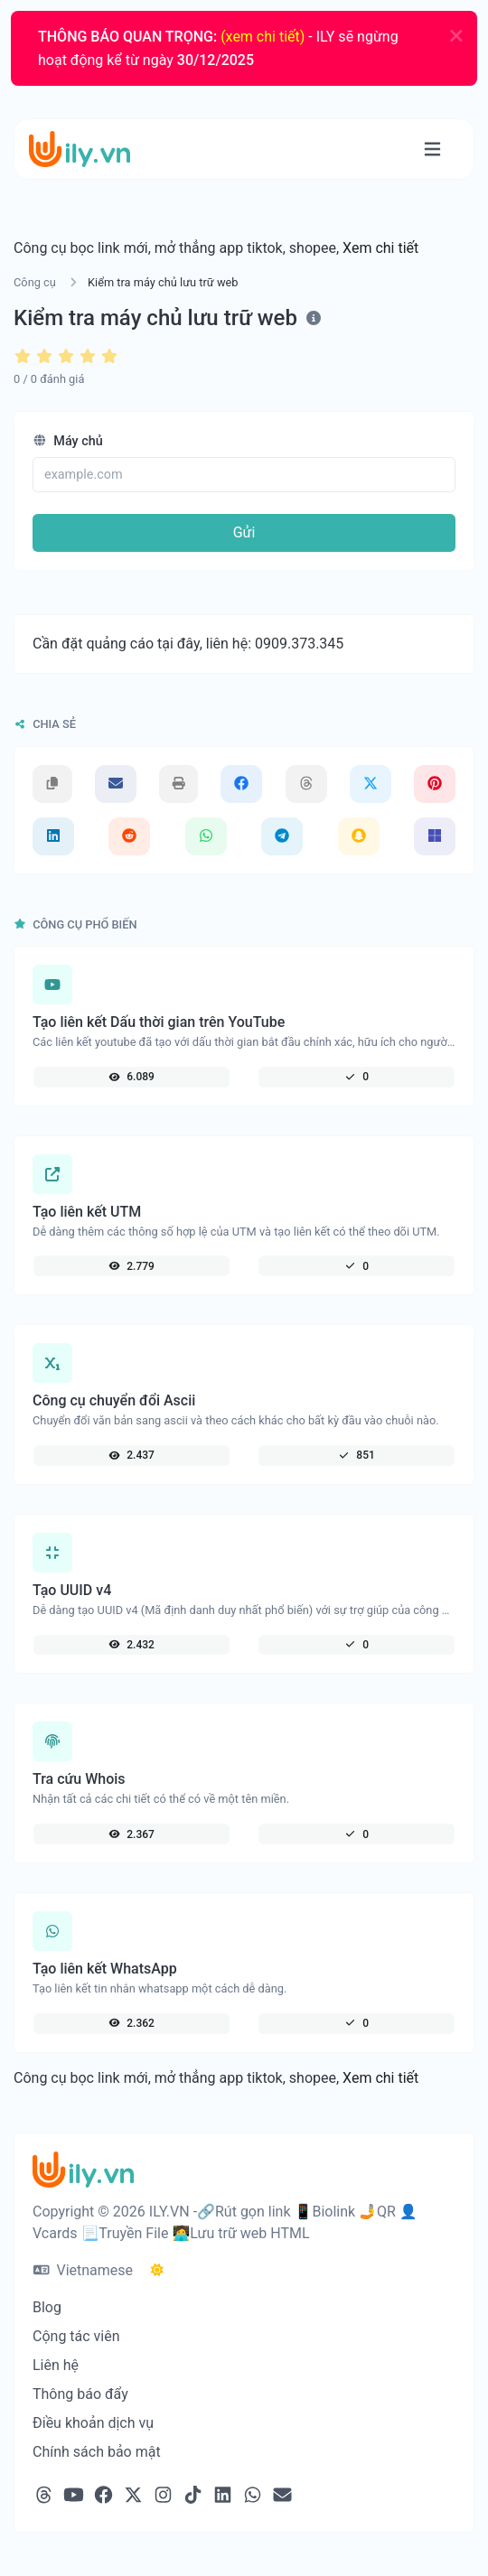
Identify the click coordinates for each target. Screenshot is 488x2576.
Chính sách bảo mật (97, 2451)
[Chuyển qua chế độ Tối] (157, 2270)
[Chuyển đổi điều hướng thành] (432, 149)
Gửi (244, 532)
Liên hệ (56, 2365)
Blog (47, 2307)
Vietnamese (83, 2270)
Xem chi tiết (380, 248)
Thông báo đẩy (80, 2394)
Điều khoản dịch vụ (93, 2422)
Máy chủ (68, 441)
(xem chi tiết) (263, 36)
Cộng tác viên (76, 2336)
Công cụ (35, 282)
